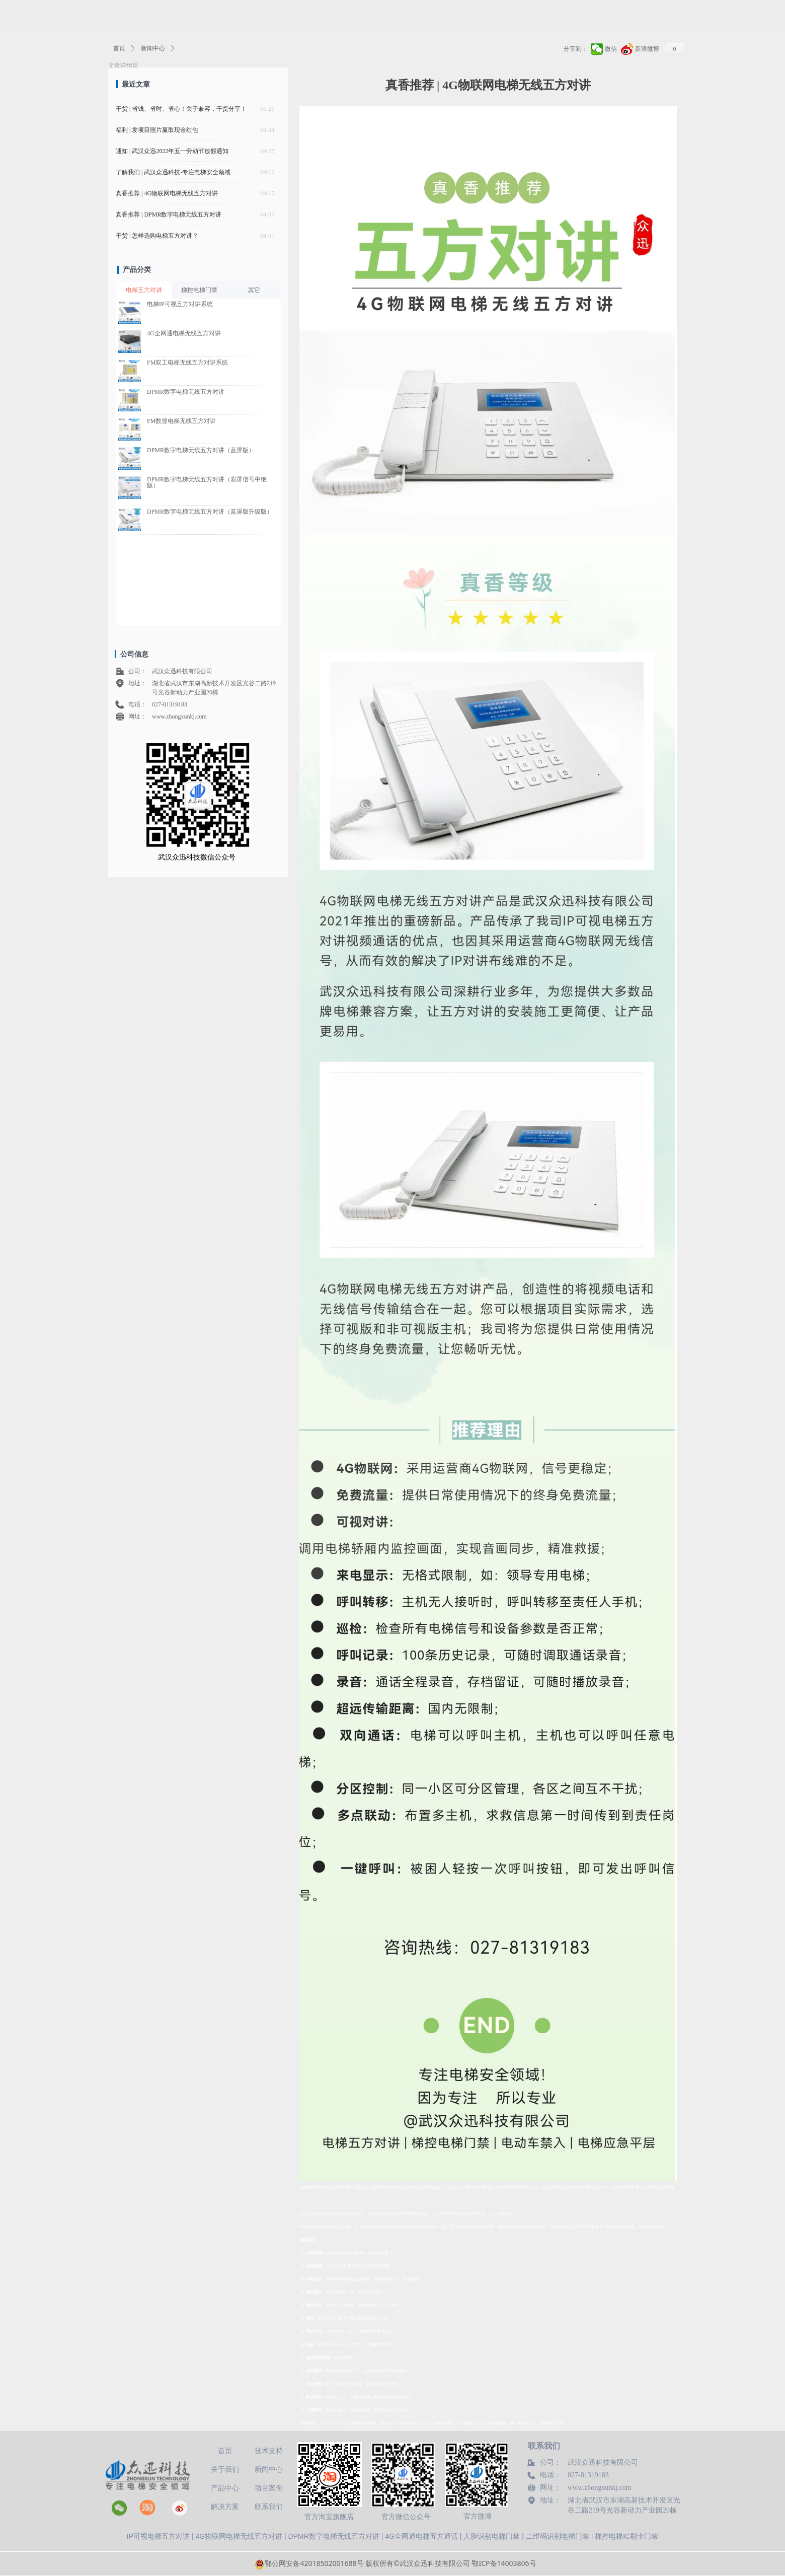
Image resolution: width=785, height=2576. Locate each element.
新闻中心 (153, 48)
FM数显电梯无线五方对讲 (181, 421)
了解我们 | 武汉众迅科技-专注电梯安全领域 (173, 176)
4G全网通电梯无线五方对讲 (184, 333)
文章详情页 (123, 65)
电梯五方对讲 (144, 290)
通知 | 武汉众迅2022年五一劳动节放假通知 (172, 155)
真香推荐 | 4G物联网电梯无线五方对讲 (167, 197)
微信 (611, 48)
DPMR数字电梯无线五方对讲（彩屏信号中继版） (207, 482)
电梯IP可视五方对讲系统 (180, 304)
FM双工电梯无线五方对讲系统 (187, 363)
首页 (119, 48)
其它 (254, 290)
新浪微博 (647, 48)
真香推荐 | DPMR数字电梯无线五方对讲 (168, 218)
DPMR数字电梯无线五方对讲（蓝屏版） (201, 450)
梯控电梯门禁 (199, 290)
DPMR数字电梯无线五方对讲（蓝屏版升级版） (210, 512)
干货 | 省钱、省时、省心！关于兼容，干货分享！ (181, 112)
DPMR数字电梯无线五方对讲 (185, 392)
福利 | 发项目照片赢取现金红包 (157, 133)
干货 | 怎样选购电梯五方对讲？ (157, 239)
